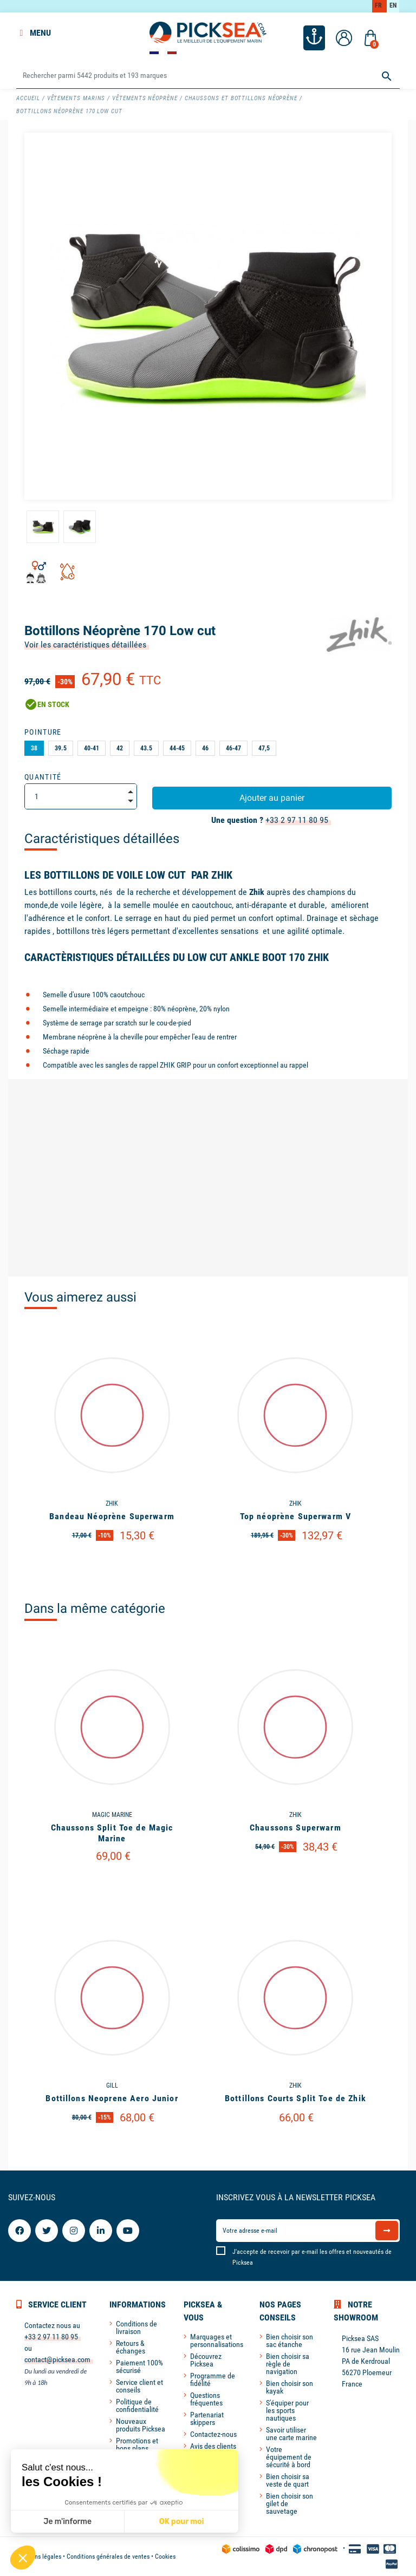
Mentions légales (38, 2556)
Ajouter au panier (271, 798)
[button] (23, 2558)
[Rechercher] (207, 76)
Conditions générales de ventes (108, 2556)
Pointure (43, 732)
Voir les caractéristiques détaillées (85, 644)
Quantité (43, 777)
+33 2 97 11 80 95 (296, 820)
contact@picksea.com (57, 2359)
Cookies (165, 2556)
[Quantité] (80, 796)
